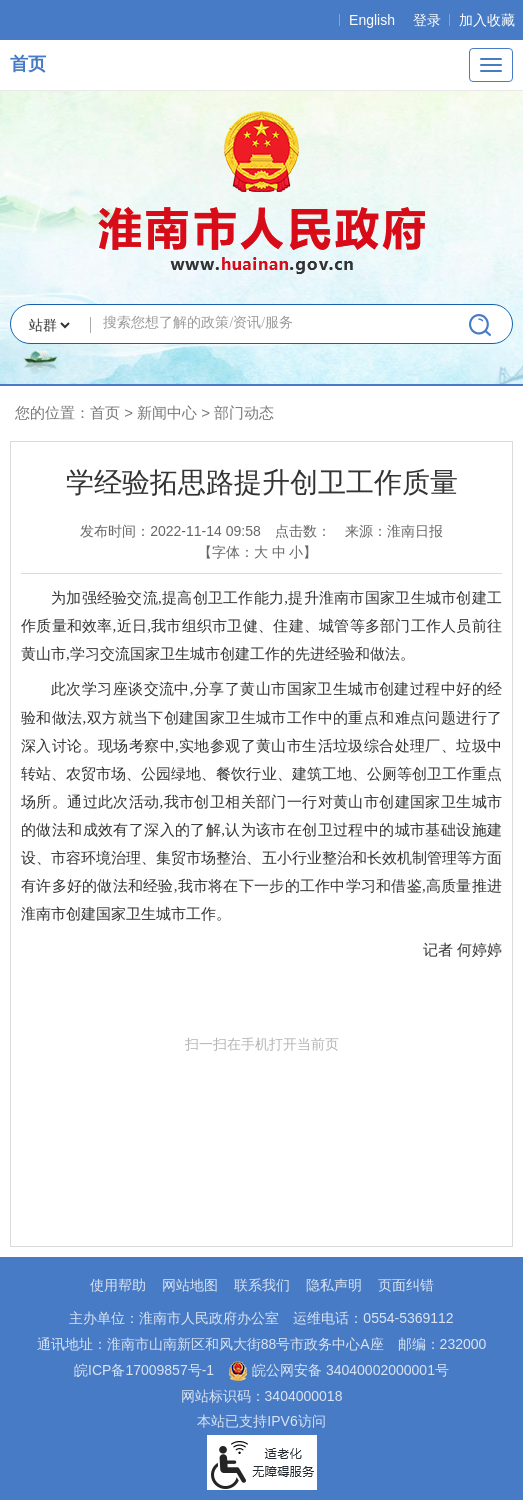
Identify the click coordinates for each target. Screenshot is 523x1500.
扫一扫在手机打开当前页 (262, 1129)
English (372, 20)
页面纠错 (406, 1285)
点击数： (303, 531)
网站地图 (190, 1285)
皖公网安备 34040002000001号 (338, 1370)
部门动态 (244, 412)
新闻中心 (167, 412)
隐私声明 (334, 1285)
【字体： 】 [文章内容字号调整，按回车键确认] (258, 552)
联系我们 (262, 1285)
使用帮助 (118, 1285)
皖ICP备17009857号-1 (144, 1370)
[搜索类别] (49, 325)
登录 (427, 20)
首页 (28, 64)
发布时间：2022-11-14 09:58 (170, 531)
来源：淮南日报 (394, 531)
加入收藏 (487, 20)
